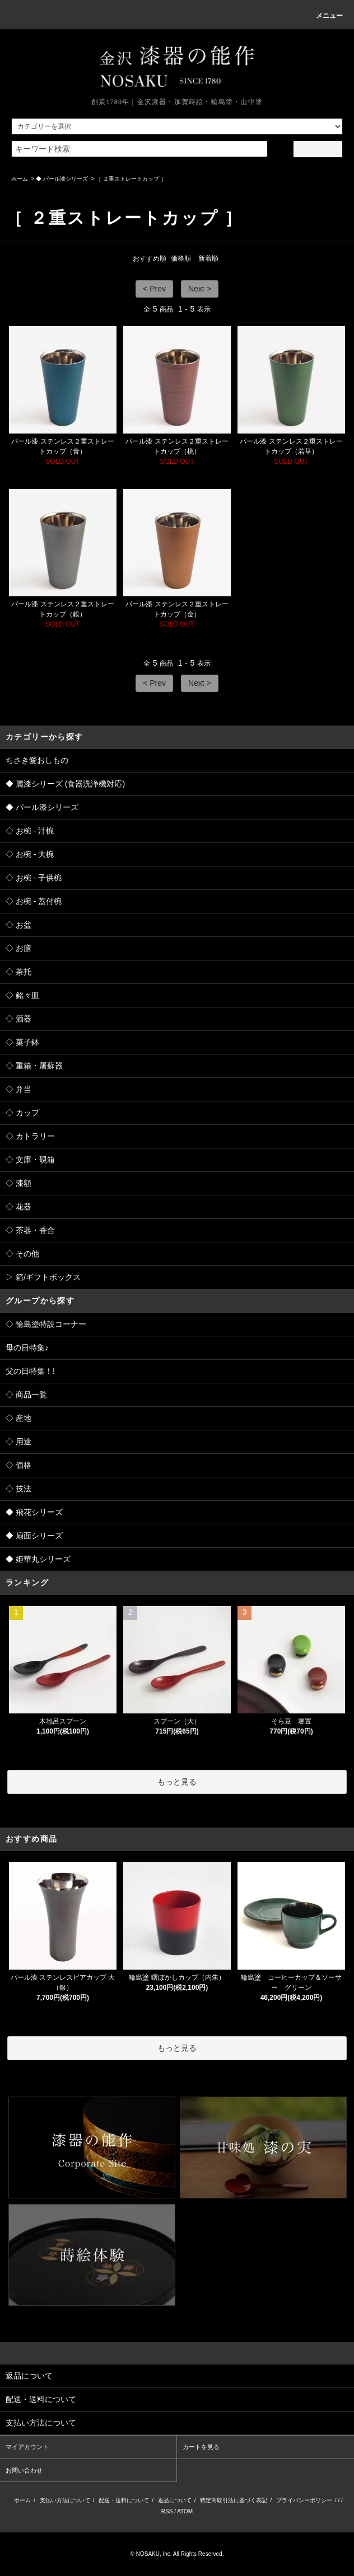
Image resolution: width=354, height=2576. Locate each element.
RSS (167, 2511)
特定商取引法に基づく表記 (233, 2500)
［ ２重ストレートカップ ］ (131, 179)
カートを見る (201, 2446)
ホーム (19, 179)
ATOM (185, 2511)
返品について (175, 2500)
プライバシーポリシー (304, 2500)
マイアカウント (27, 2446)
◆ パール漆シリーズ (62, 179)
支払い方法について (65, 2500)
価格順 (181, 258)
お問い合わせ (24, 2470)
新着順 (208, 258)
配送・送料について (124, 2500)
